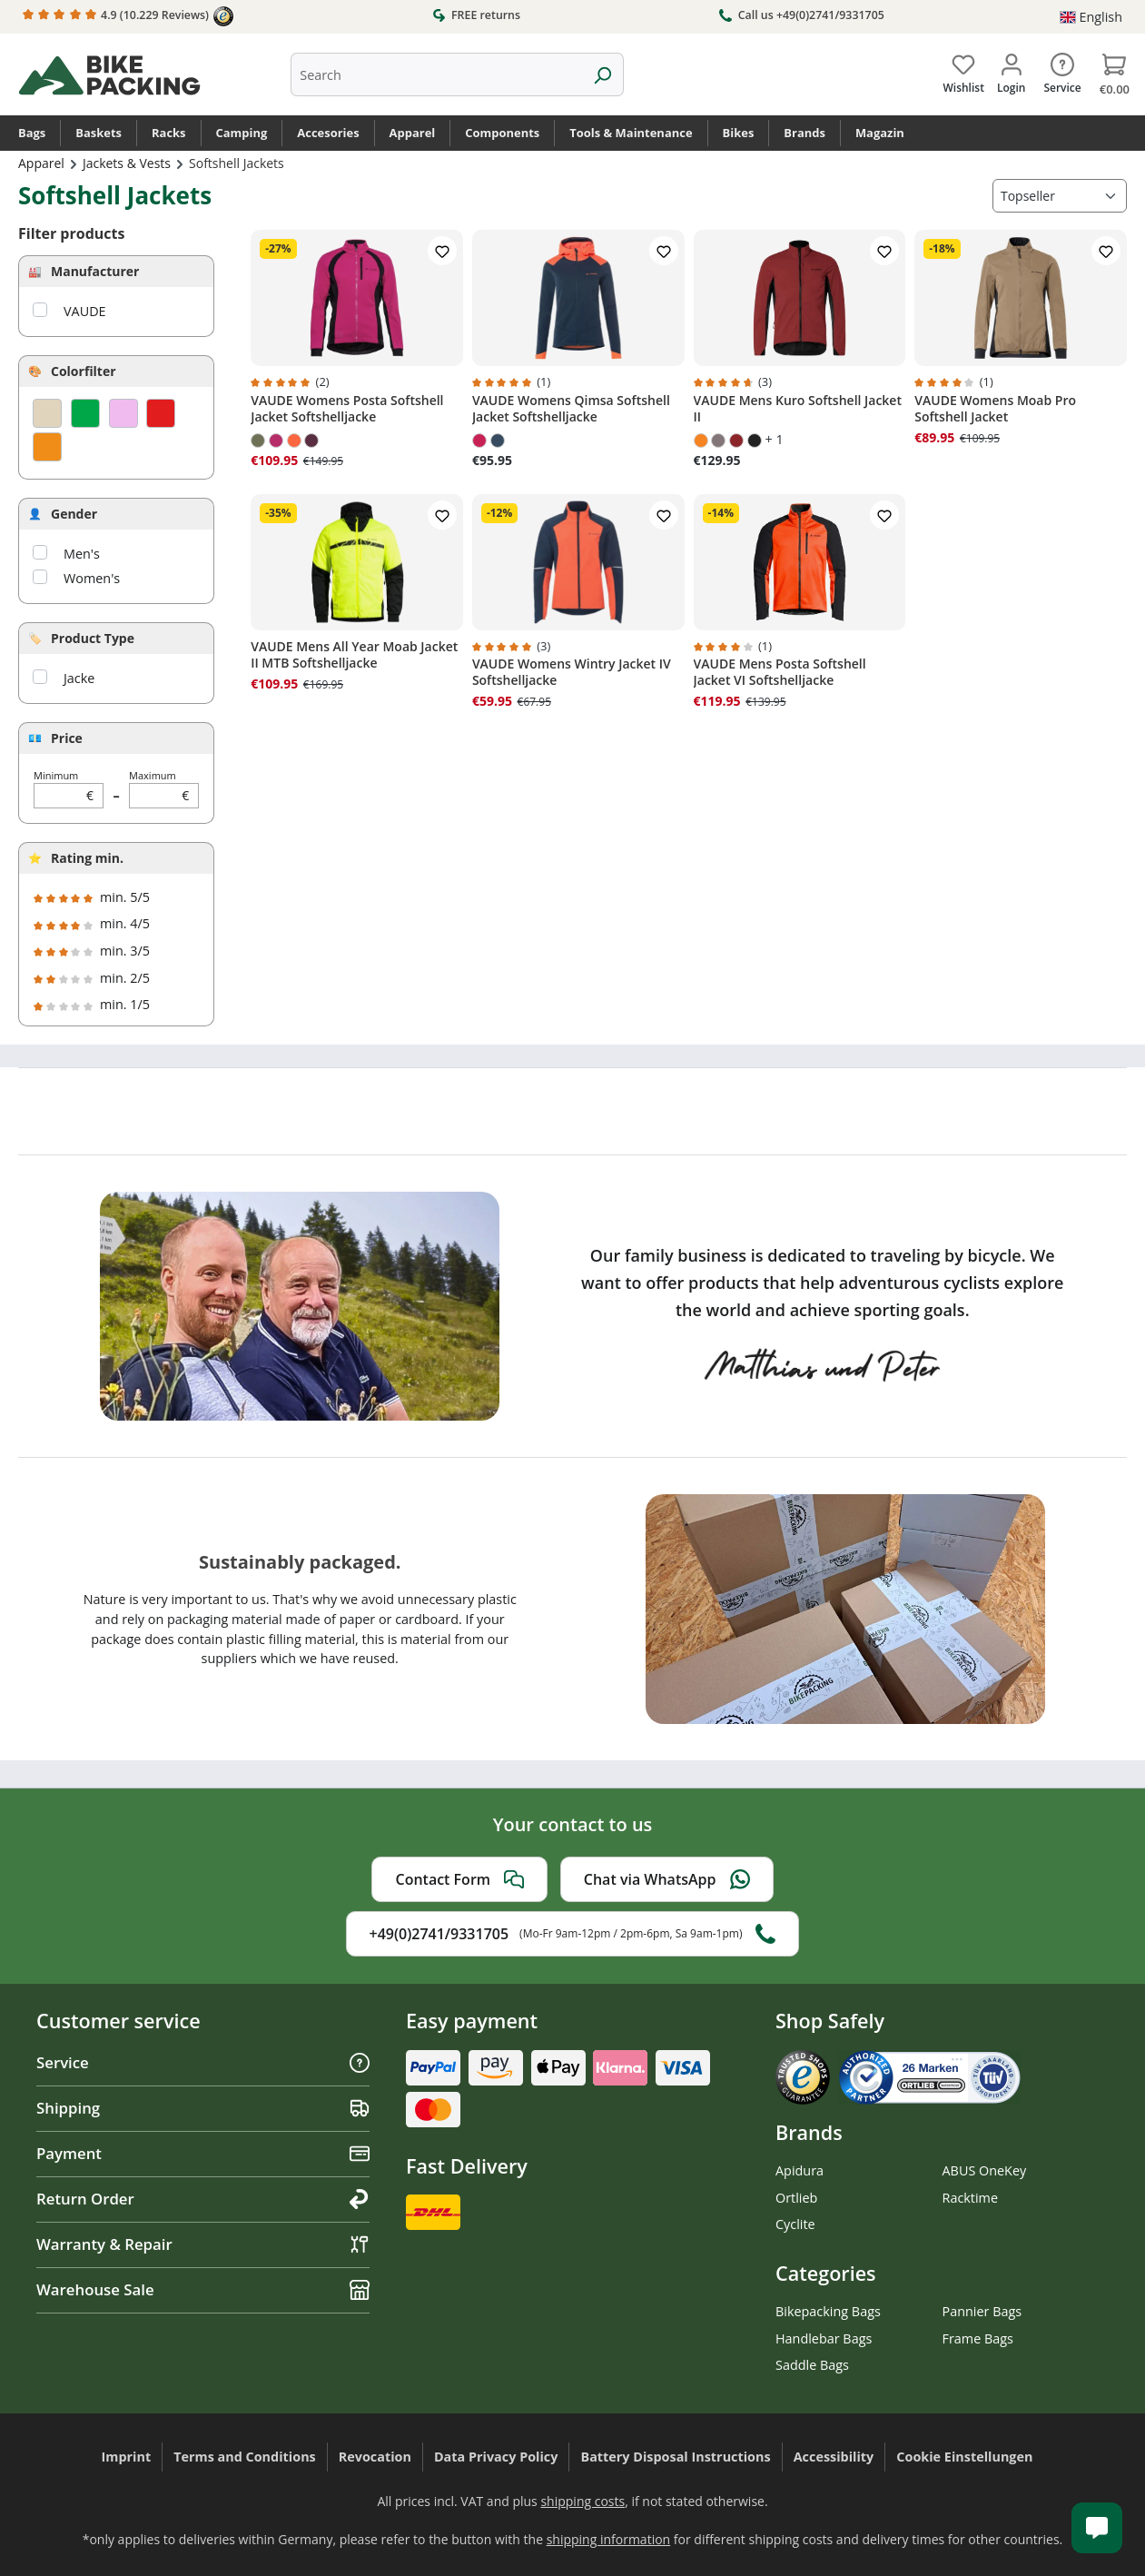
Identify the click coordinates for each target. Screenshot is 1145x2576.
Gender (74, 513)
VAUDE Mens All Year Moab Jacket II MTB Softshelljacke (354, 655)
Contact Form (459, 1879)
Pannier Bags (982, 2311)
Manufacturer (95, 271)
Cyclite (795, 2224)
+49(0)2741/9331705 (573, 1934)
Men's (82, 553)
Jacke (79, 678)
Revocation (375, 2456)
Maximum (164, 788)
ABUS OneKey (985, 2170)
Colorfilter (83, 371)
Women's (92, 578)
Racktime (971, 2197)
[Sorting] (1059, 196)
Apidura (799, 2170)
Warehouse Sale (203, 2289)
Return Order (203, 2198)
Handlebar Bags (823, 2338)
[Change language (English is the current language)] (1091, 17)
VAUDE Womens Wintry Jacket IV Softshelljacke (571, 672)
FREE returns (476, 14)
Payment (203, 2153)
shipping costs (582, 2501)
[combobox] (436, 74)
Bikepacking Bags (828, 2311)
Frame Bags (978, 2338)
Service (203, 2062)
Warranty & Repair (203, 2244)
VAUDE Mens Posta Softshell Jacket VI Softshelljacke (780, 672)
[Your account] (1011, 70)
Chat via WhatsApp (667, 1879)
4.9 (128, 16)
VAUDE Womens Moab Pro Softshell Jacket (995, 408)
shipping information (609, 2539)
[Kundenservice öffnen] (1096, 2527)
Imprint (127, 2456)
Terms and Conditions (244, 2456)
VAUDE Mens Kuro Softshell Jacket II (798, 408)
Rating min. (87, 858)
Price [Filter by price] (67, 738)
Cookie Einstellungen (964, 2456)
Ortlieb (796, 2197)
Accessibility (834, 2456)
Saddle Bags (812, 2364)
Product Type (92, 638)
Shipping (203, 2107)
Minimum (69, 788)
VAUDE (85, 311)
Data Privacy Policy (496, 2456)
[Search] (602, 74)
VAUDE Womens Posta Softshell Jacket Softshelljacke (347, 408)
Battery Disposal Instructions (675, 2456)
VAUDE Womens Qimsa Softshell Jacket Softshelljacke (571, 408)
